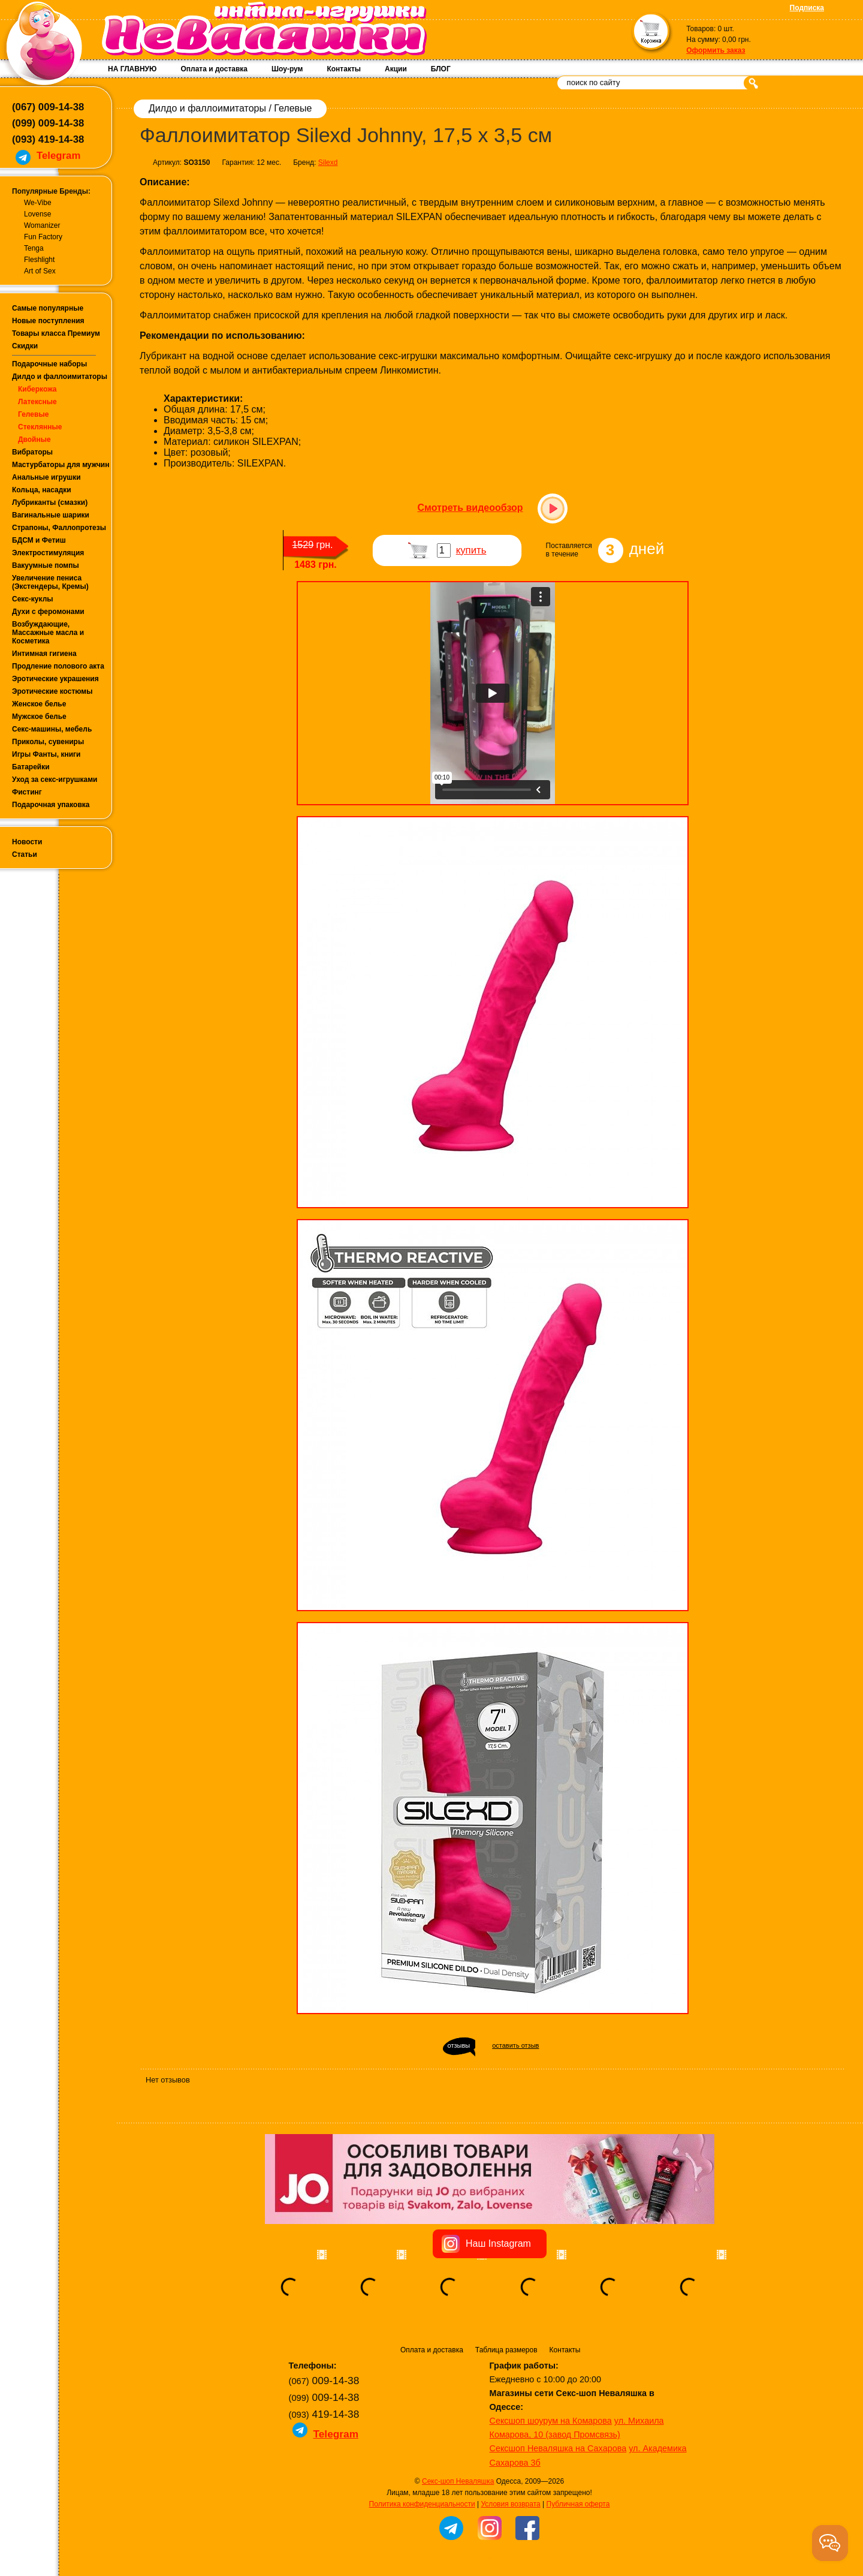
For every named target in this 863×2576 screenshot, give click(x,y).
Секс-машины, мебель (52, 729)
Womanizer (42, 225)
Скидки (25, 346)
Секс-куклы (32, 599)
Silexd (328, 162)
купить (471, 550)
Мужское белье (39, 716)
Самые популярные (47, 308)
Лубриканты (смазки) (49, 502)
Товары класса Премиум (56, 333)
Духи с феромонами (48, 611)
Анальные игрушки (46, 477)
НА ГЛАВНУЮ (132, 69)
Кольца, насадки (41, 490)
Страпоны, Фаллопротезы (59, 527)
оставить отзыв (515, 2045)
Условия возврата (510, 2504)
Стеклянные (40, 427)
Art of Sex (40, 271)
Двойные (34, 439)
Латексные (37, 402)
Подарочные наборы (49, 364)
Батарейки (31, 767)
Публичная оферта (578, 2504)
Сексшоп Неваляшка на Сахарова (558, 2448)
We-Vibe (38, 202)
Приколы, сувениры (48, 742)
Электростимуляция (48, 553)
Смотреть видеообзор (470, 507)
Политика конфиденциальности (422, 2504)
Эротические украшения (55, 679)
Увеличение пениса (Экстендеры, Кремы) (50, 582)
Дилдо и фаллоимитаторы (59, 376)
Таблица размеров (506, 2350)
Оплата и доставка (214, 69)
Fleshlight (39, 259)
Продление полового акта (58, 666)
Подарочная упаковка (51, 805)
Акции (396, 69)
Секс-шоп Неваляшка (458, 2481)
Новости (27, 842)
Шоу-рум (287, 69)
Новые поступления (48, 321)
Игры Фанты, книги (46, 754)
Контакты (344, 69)
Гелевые (33, 414)
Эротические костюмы (52, 691)
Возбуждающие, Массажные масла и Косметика (48, 632)
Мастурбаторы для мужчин (60, 465)
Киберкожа (37, 389)
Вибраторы (32, 452)
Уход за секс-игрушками (55, 779)
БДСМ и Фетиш (39, 540)
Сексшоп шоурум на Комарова (551, 2420)
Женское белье (39, 704)
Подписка (807, 8)
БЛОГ (441, 69)
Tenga (34, 248)
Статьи (24, 854)
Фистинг (27, 792)
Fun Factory (43, 237)
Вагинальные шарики (50, 515)
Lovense (37, 214)
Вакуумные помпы (45, 565)
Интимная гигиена (44, 653)
